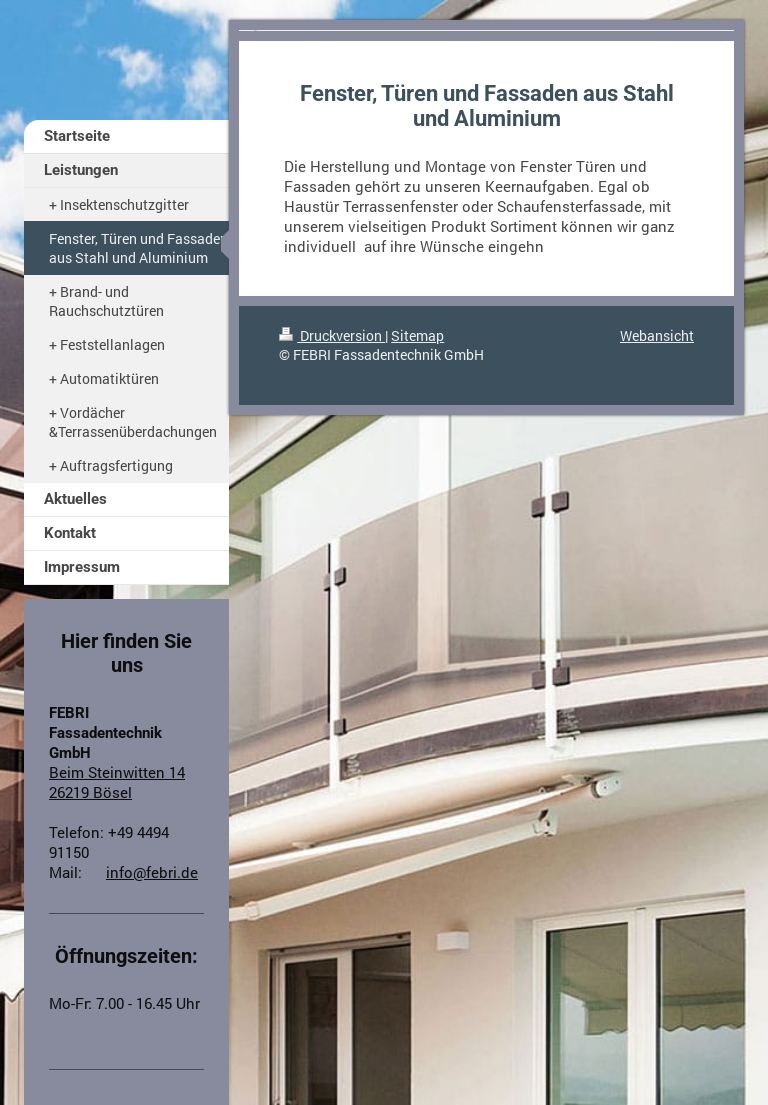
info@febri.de (152, 872)
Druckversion (332, 335)
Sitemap (417, 335)
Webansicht (657, 335)
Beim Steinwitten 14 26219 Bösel (117, 782)
